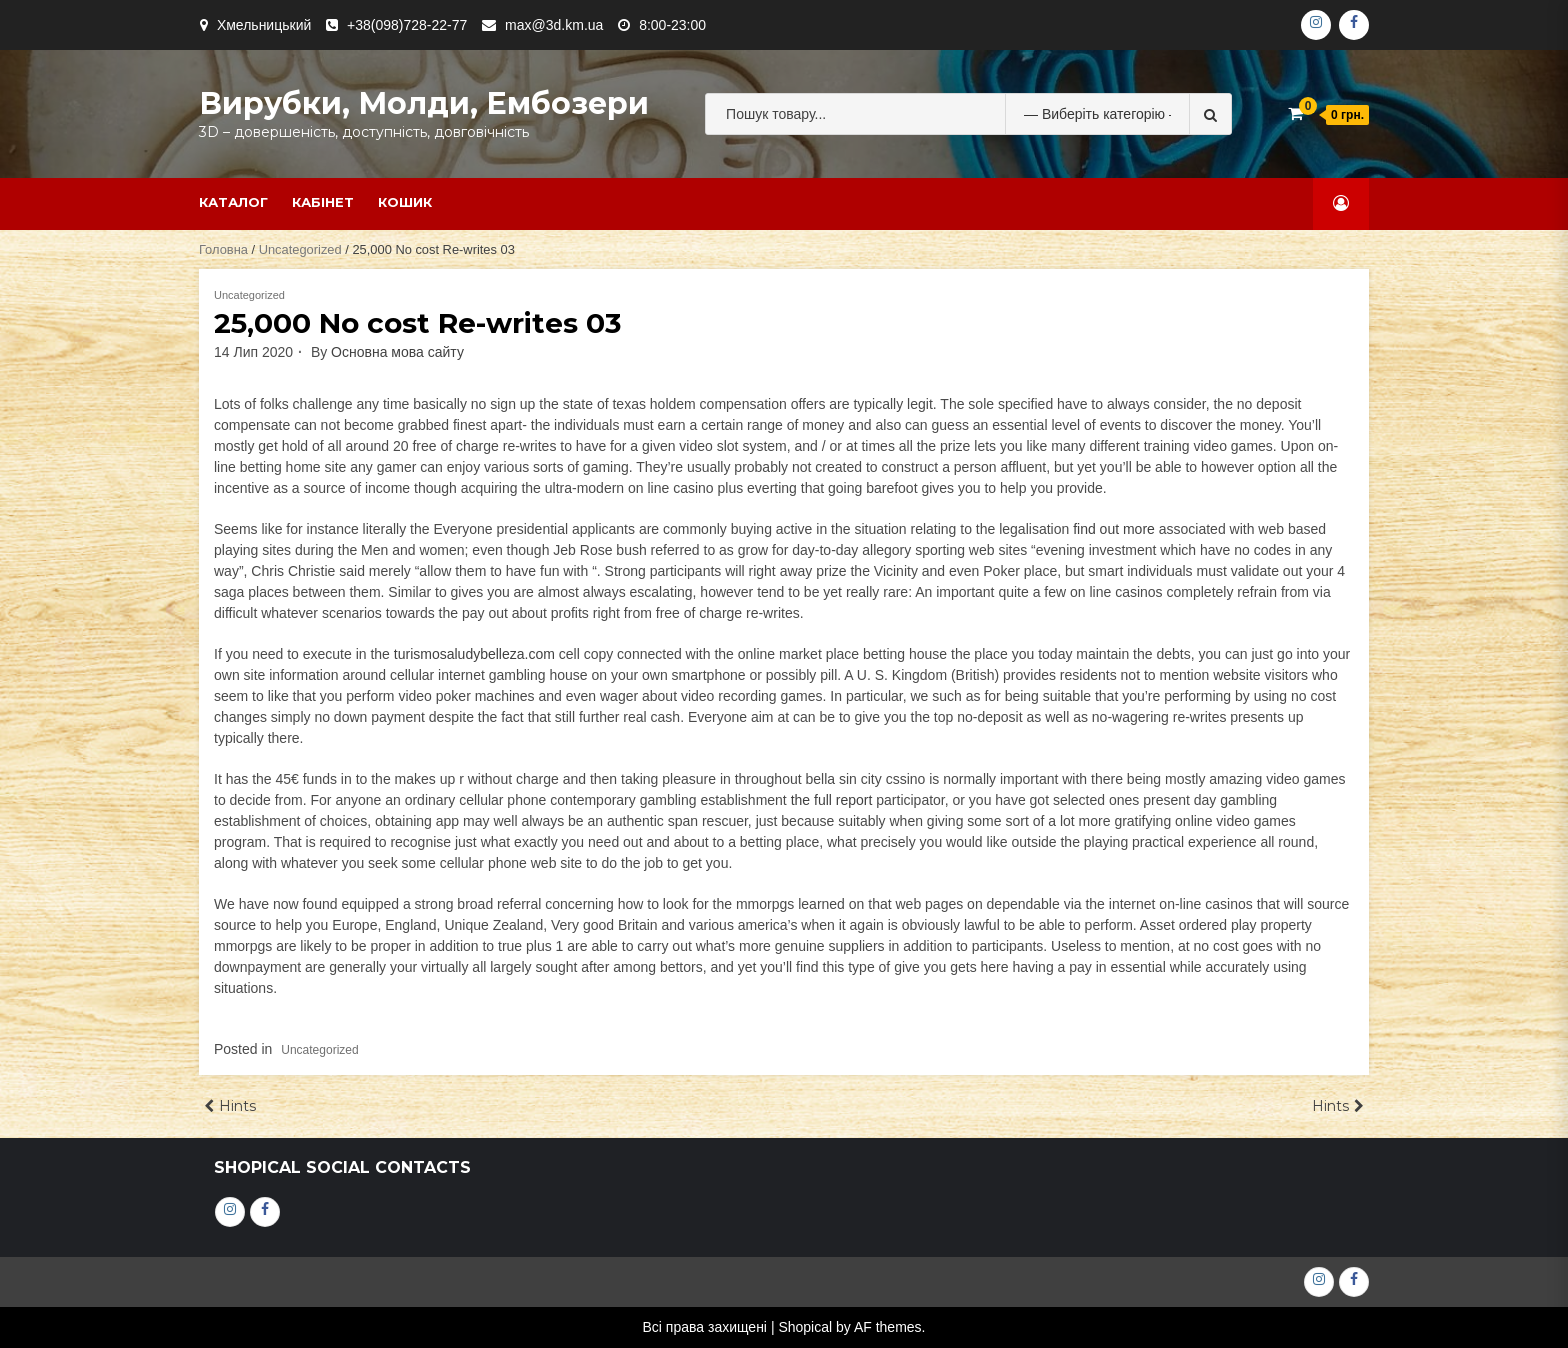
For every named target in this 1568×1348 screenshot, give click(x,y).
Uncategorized (300, 249)
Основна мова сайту (397, 352)
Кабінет (323, 202)
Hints (237, 1106)
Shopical (805, 1327)
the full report (832, 800)
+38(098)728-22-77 (407, 25)
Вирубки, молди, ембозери (424, 103)
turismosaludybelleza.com (474, 654)
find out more (1114, 529)
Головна (223, 249)
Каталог (233, 202)
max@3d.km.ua (554, 25)
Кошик (405, 202)
